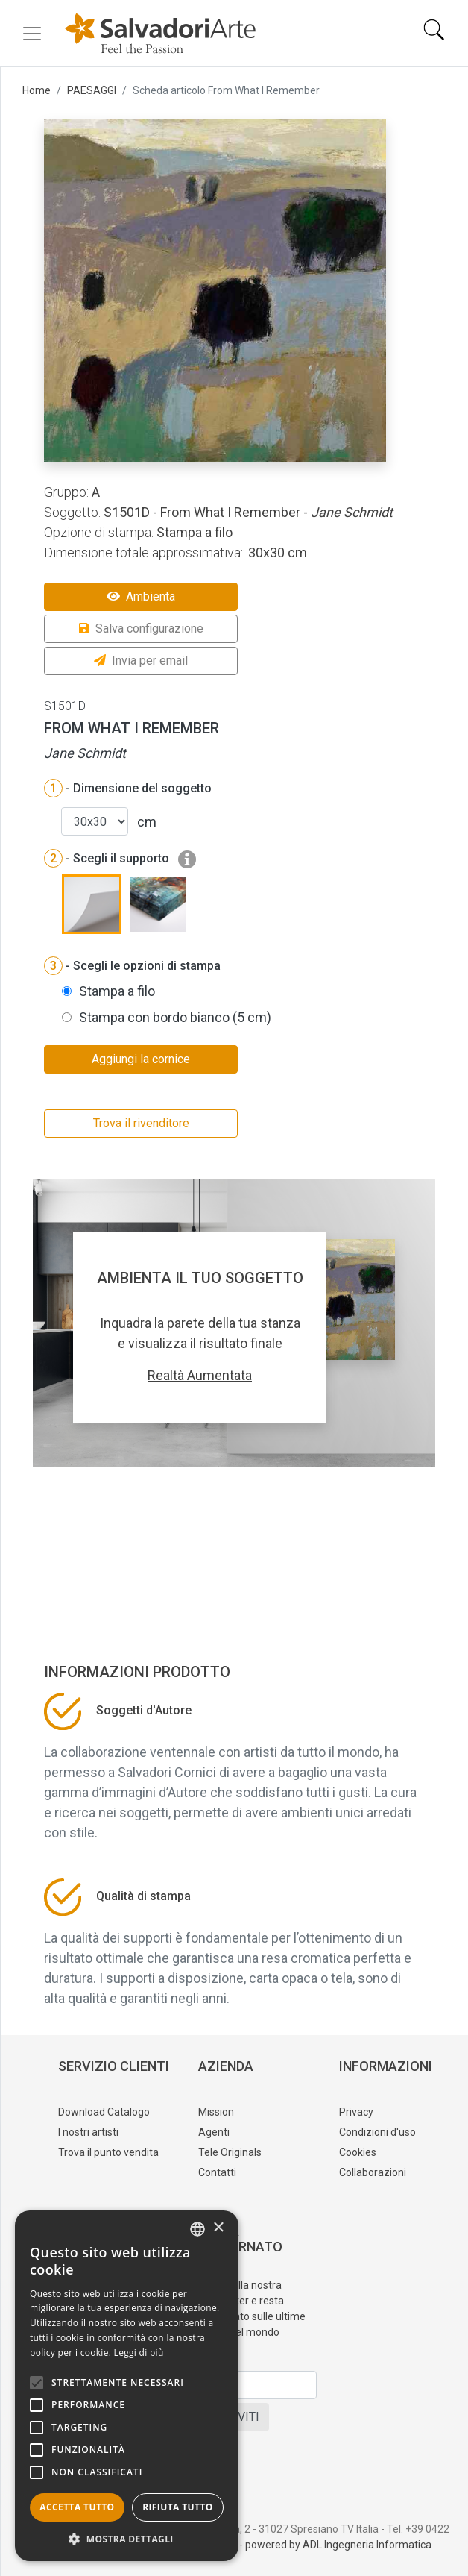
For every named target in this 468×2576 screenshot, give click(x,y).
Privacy (356, 2112)
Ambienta (141, 596)
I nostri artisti (88, 2132)
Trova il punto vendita (108, 2152)
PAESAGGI (91, 90)
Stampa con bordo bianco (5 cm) (175, 1017)
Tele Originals (230, 2152)
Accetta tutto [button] (76, 2507)
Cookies (357, 2152)
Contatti (217, 2172)
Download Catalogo (104, 2112)
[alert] (126, 2385)
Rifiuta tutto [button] (177, 2507)
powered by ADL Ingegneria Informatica (338, 2545)
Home (36, 90)
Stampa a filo (117, 991)
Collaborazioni (372, 2172)
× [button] (218, 2228)
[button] (127, 2538)
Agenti (214, 2132)
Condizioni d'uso (377, 2132)
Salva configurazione (141, 628)
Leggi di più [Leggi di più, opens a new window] (139, 2352)
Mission (216, 2112)
